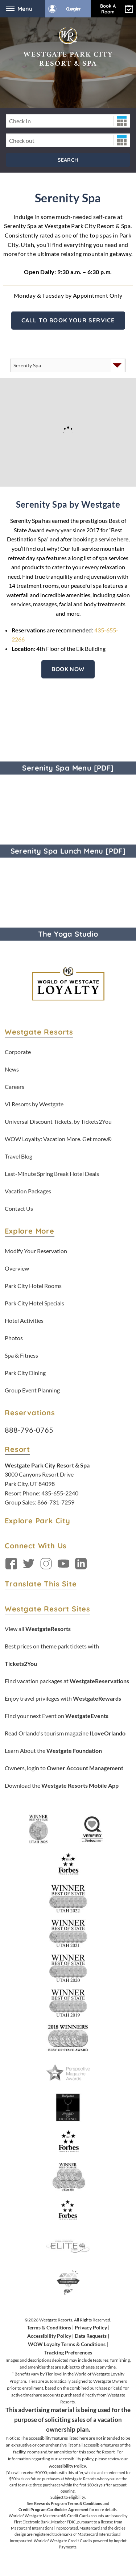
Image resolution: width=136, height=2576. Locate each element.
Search (68, 160)
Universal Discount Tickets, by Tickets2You (58, 1121)
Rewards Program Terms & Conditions (68, 2503)
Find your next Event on (56, 1715)
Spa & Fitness (21, 1355)
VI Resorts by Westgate (34, 1104)
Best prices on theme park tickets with (52, 1655)
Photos (14, 1337)
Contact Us (19, 1208)
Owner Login (64, 9)
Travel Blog (18, 1156)
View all (38, 1628)
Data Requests (91, 2336)
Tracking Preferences (68, 2352)
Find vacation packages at (67, 1680)
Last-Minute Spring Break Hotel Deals (52, 1173)
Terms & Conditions (49, 2327)
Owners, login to (64, 1767)
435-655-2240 (59, 1493)
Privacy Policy (91, 2327)
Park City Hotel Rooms (33, 1285)
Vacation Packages (28, 1191)
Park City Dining (25, 1372)
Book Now (67, 669)
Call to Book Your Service (68, 320)
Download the (62, 1785)
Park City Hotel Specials (34, 1303)
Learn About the (53, 1750)
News (12, 1069)
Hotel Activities (24, 1320)
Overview (17, 1268)
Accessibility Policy (49, 2336)
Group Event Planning (32, 1390)
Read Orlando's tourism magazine (65, 1733)
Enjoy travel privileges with (63, 1698)
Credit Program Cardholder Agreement (53, 2509)
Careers (14, 1086)
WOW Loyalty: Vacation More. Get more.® (58, 1138)
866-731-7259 (55, 1502)
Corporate (18, 1051)
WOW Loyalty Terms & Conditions (67, 2344)
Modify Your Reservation (36, 1250)
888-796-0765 (29, 1429)
